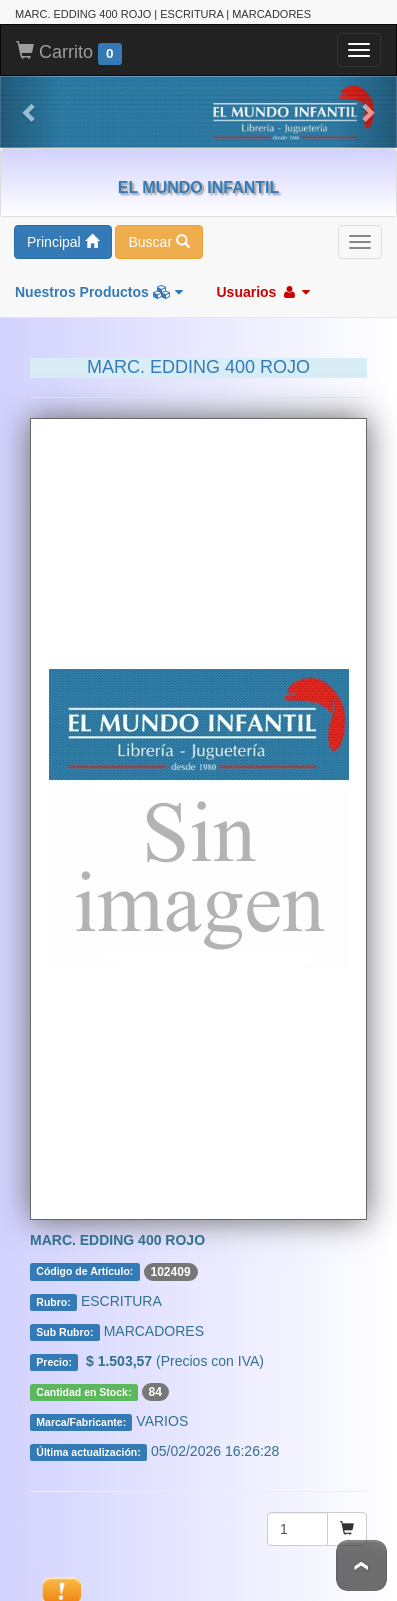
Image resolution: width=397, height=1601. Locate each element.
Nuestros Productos (99, 291)
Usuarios (263, 291)
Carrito (69, 52)
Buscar (158, 241)
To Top (361, 1565)
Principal (63, 241)
